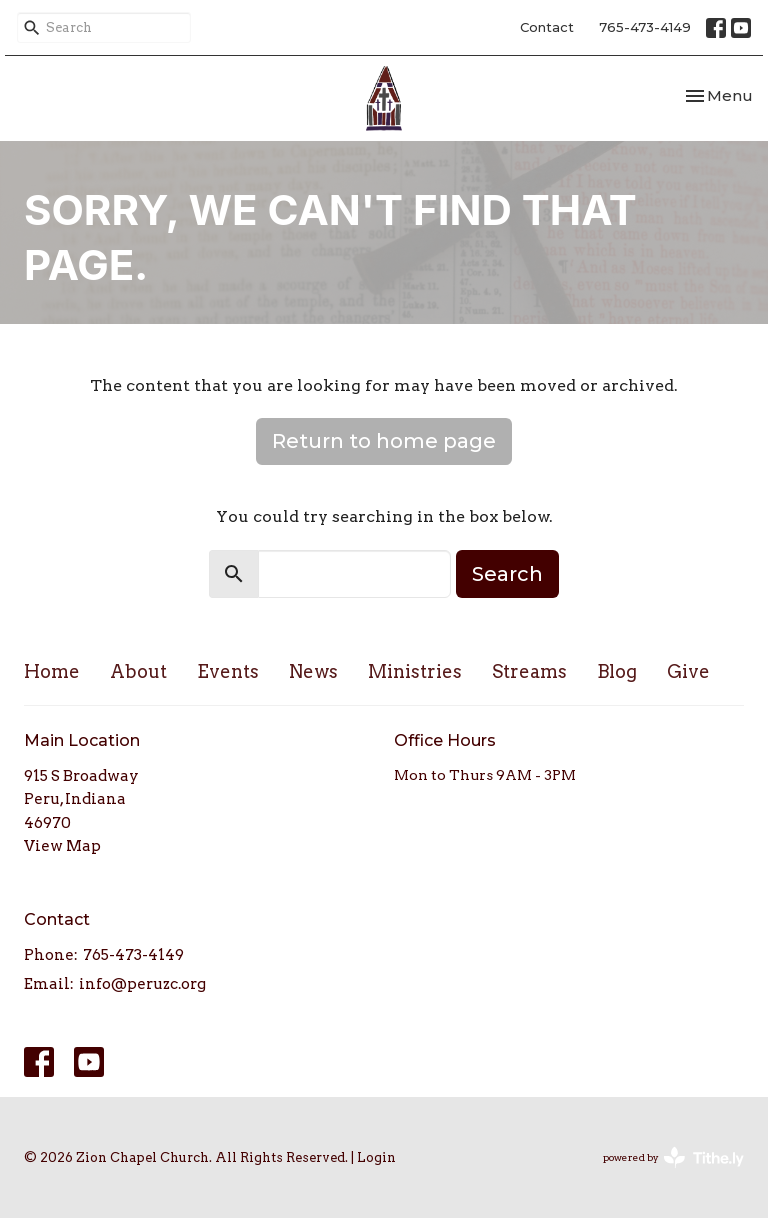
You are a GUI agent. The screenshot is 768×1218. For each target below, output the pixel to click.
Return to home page (384, 441)
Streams (529, 671)
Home (52, 671)
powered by (673, 1157)
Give (688, 671)
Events (228, 671)
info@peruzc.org (142, 984)
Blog (617, 671)
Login (376, 1157)
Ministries (415, 671)
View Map (62, 846)
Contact (547, 27)
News (313, 671)
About (138, 671)
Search (507, 574)
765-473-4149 (645, 27)
